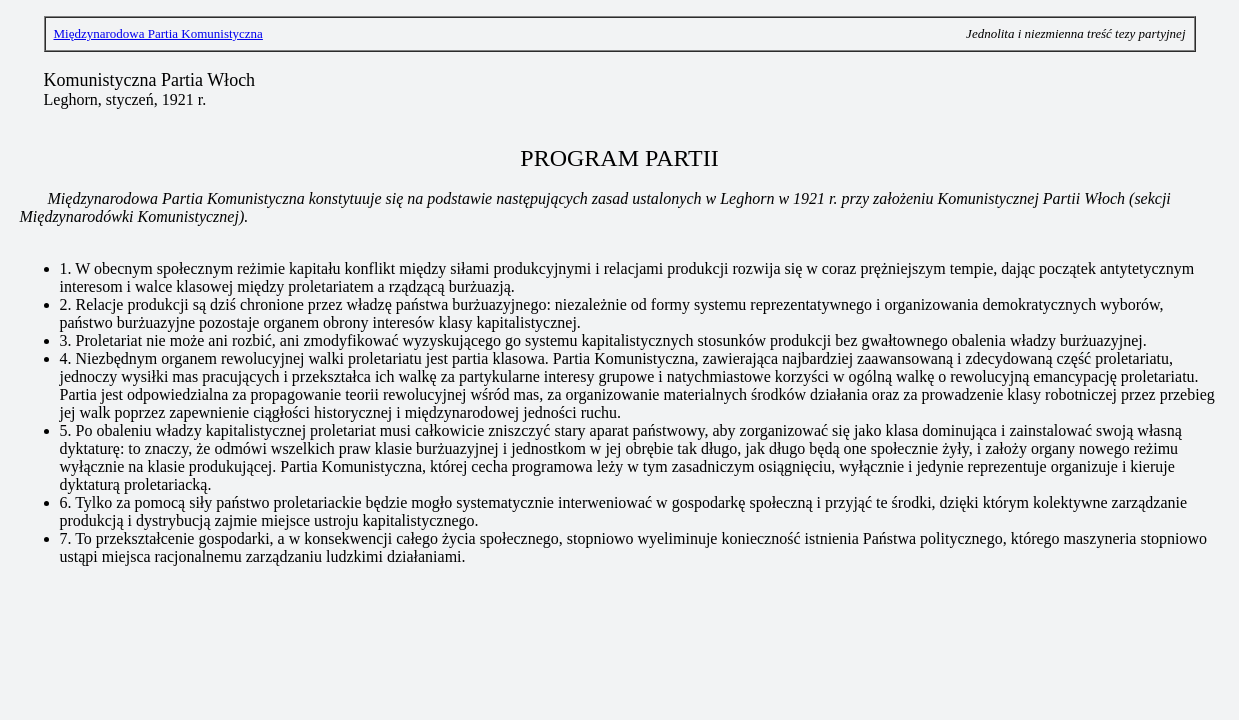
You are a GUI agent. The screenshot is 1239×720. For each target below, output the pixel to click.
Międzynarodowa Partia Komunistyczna (158, 33)
